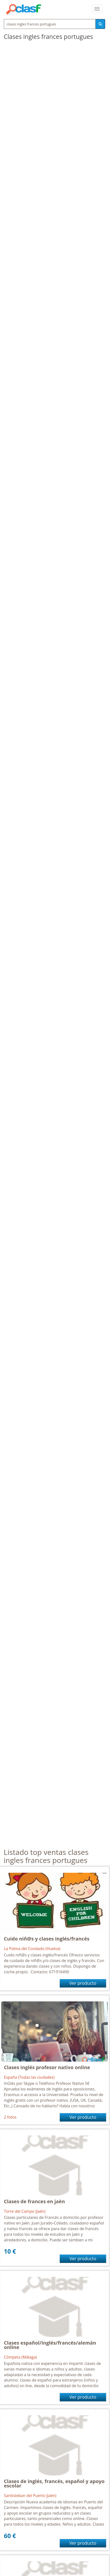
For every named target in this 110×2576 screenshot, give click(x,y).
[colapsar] (97, 9)
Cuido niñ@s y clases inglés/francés (46, 1938)
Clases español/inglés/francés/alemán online (50, 2344)
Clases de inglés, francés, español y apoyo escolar (54, 2483)
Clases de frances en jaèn (34, 2201)
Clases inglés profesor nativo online (47, 2067)
